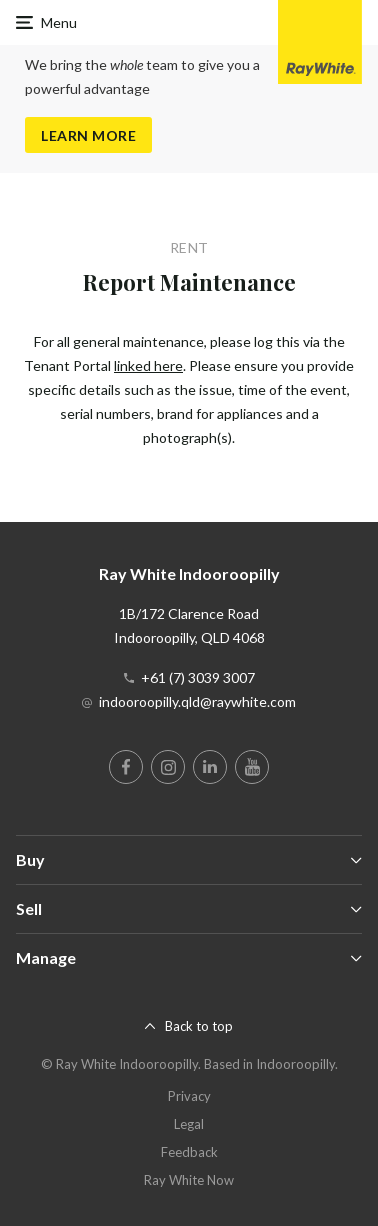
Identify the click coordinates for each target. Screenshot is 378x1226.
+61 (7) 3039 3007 (198, 677)
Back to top (199, 1026)
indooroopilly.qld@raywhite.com (197, 701)
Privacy (189, 1096)
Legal (189, 1124)
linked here (148, 365)
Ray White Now (189, 1180)
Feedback (189, 1152)
